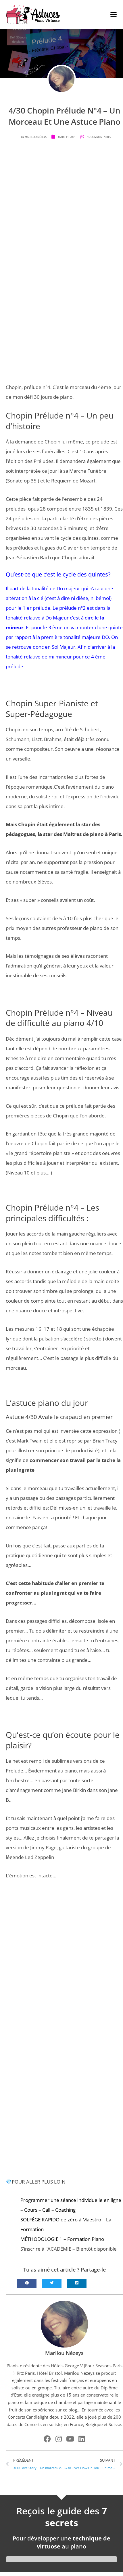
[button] (113, 14)
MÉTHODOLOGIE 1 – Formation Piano (62, 2239)
